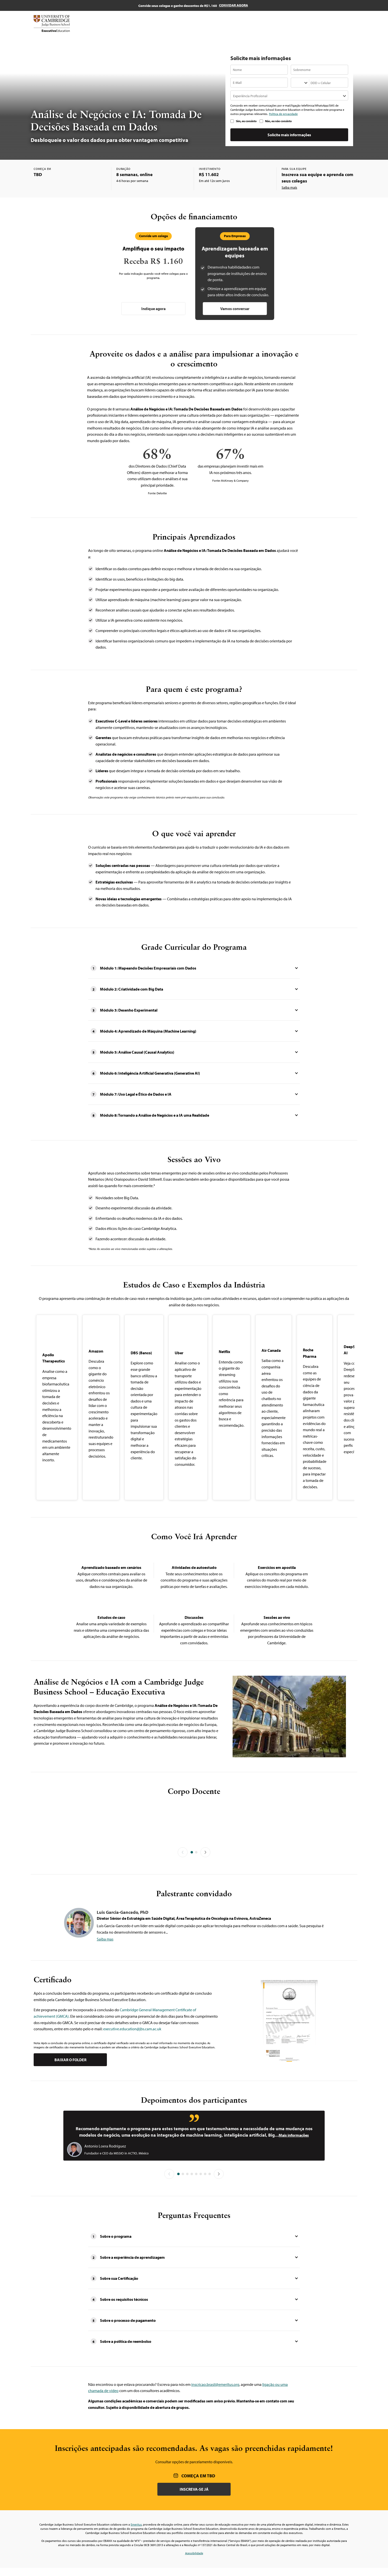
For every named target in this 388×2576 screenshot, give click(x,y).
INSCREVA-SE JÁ (194, 2484)
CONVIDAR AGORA (233, 5)
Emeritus (136, 2520)
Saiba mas (105, 1815)
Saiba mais (289, 187)
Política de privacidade (283, 114)
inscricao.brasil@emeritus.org (215, 2379)
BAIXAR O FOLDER (70, 2022)
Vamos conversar (234, 308)
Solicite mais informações (289, 134)
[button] (180, 1462)
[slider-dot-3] (198, 1461)
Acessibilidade (194, 2549)
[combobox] (293, 83)
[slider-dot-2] (194, 1461)
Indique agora (153, 308)
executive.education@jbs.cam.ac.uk (132, 1991)
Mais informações (120, 2128)
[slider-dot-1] (189, 1461)
